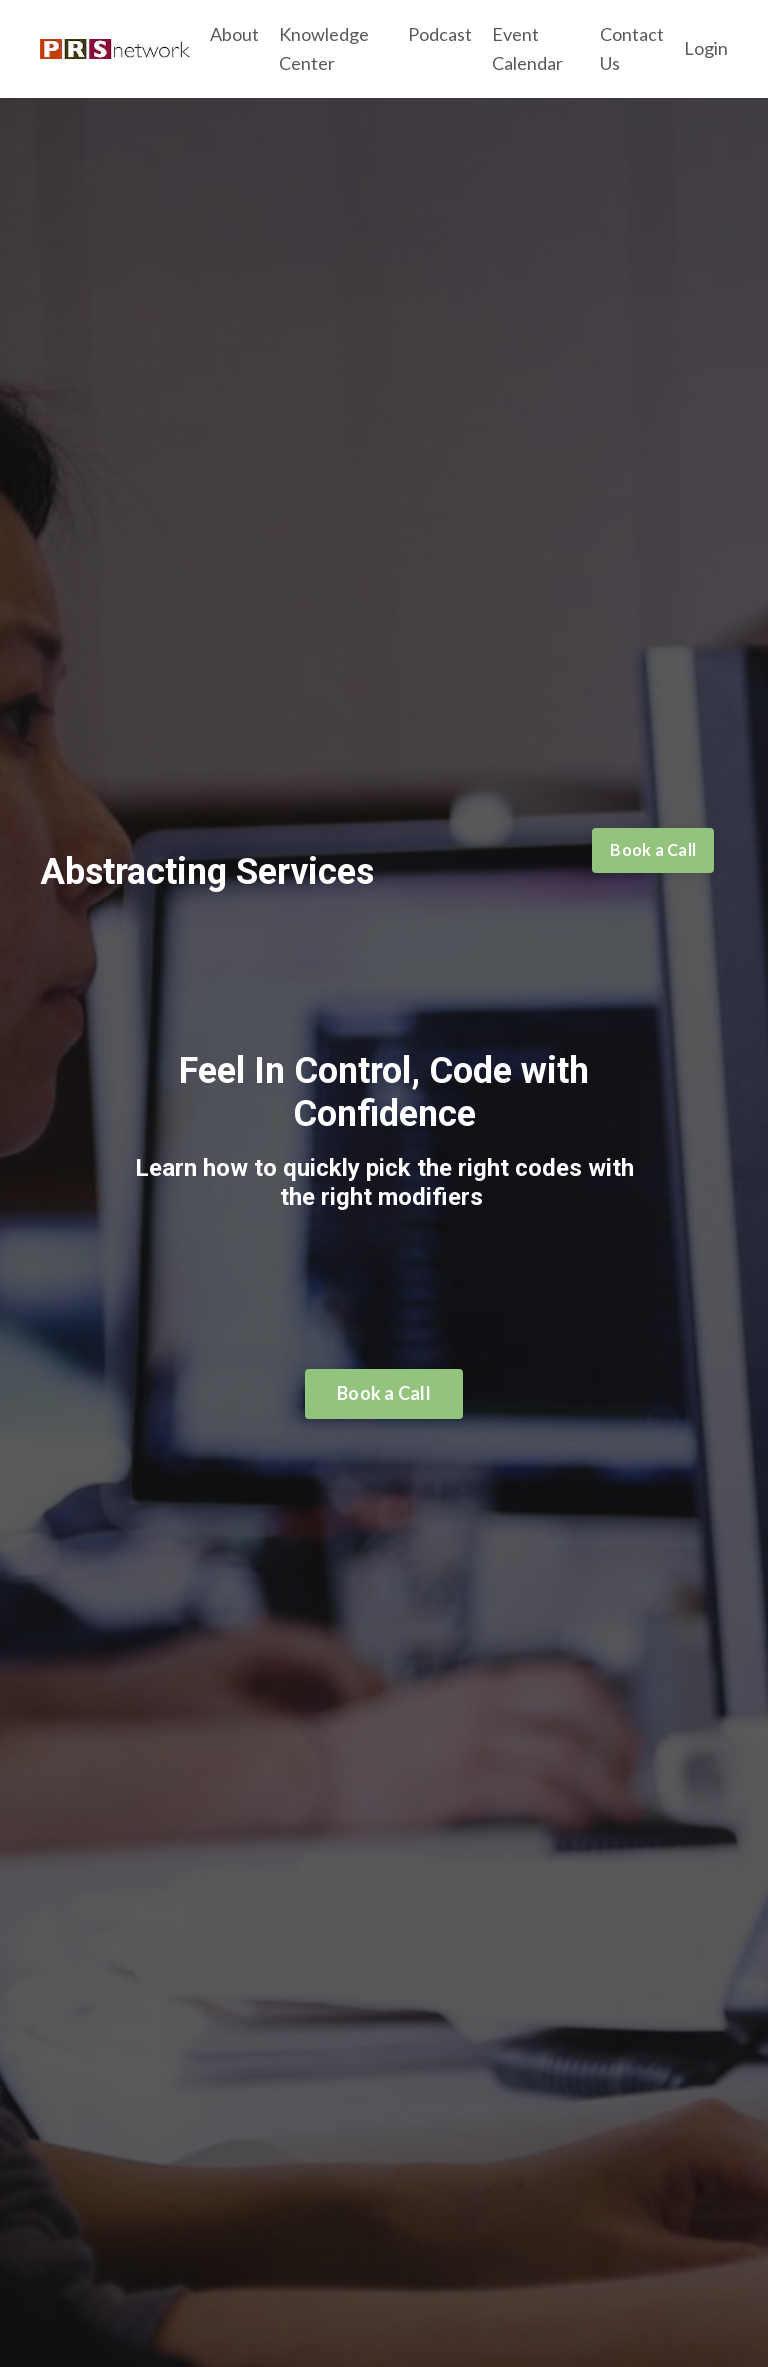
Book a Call (653, 849)
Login (706, 48)
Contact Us (632, 48)
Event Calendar (527, 48)
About (234, 34)
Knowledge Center (324, 48)
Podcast (440, 34)
